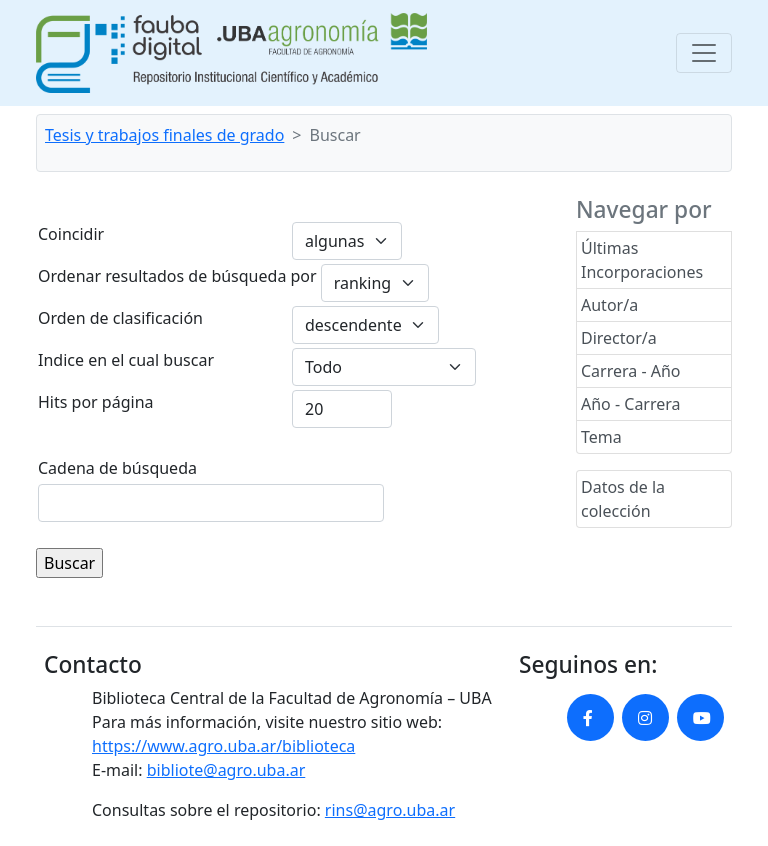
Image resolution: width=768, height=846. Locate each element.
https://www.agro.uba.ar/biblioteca (223, 746)
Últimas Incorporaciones (642, 260)
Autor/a (609, 305)
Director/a (619, 338)
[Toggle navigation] (704, 53)
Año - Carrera (631, 404)
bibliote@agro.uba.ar (226, 770)
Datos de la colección (623, 499)
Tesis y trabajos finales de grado (164, 135)
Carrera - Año (631, 371)
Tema (601, 437)
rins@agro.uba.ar (390, 810)
